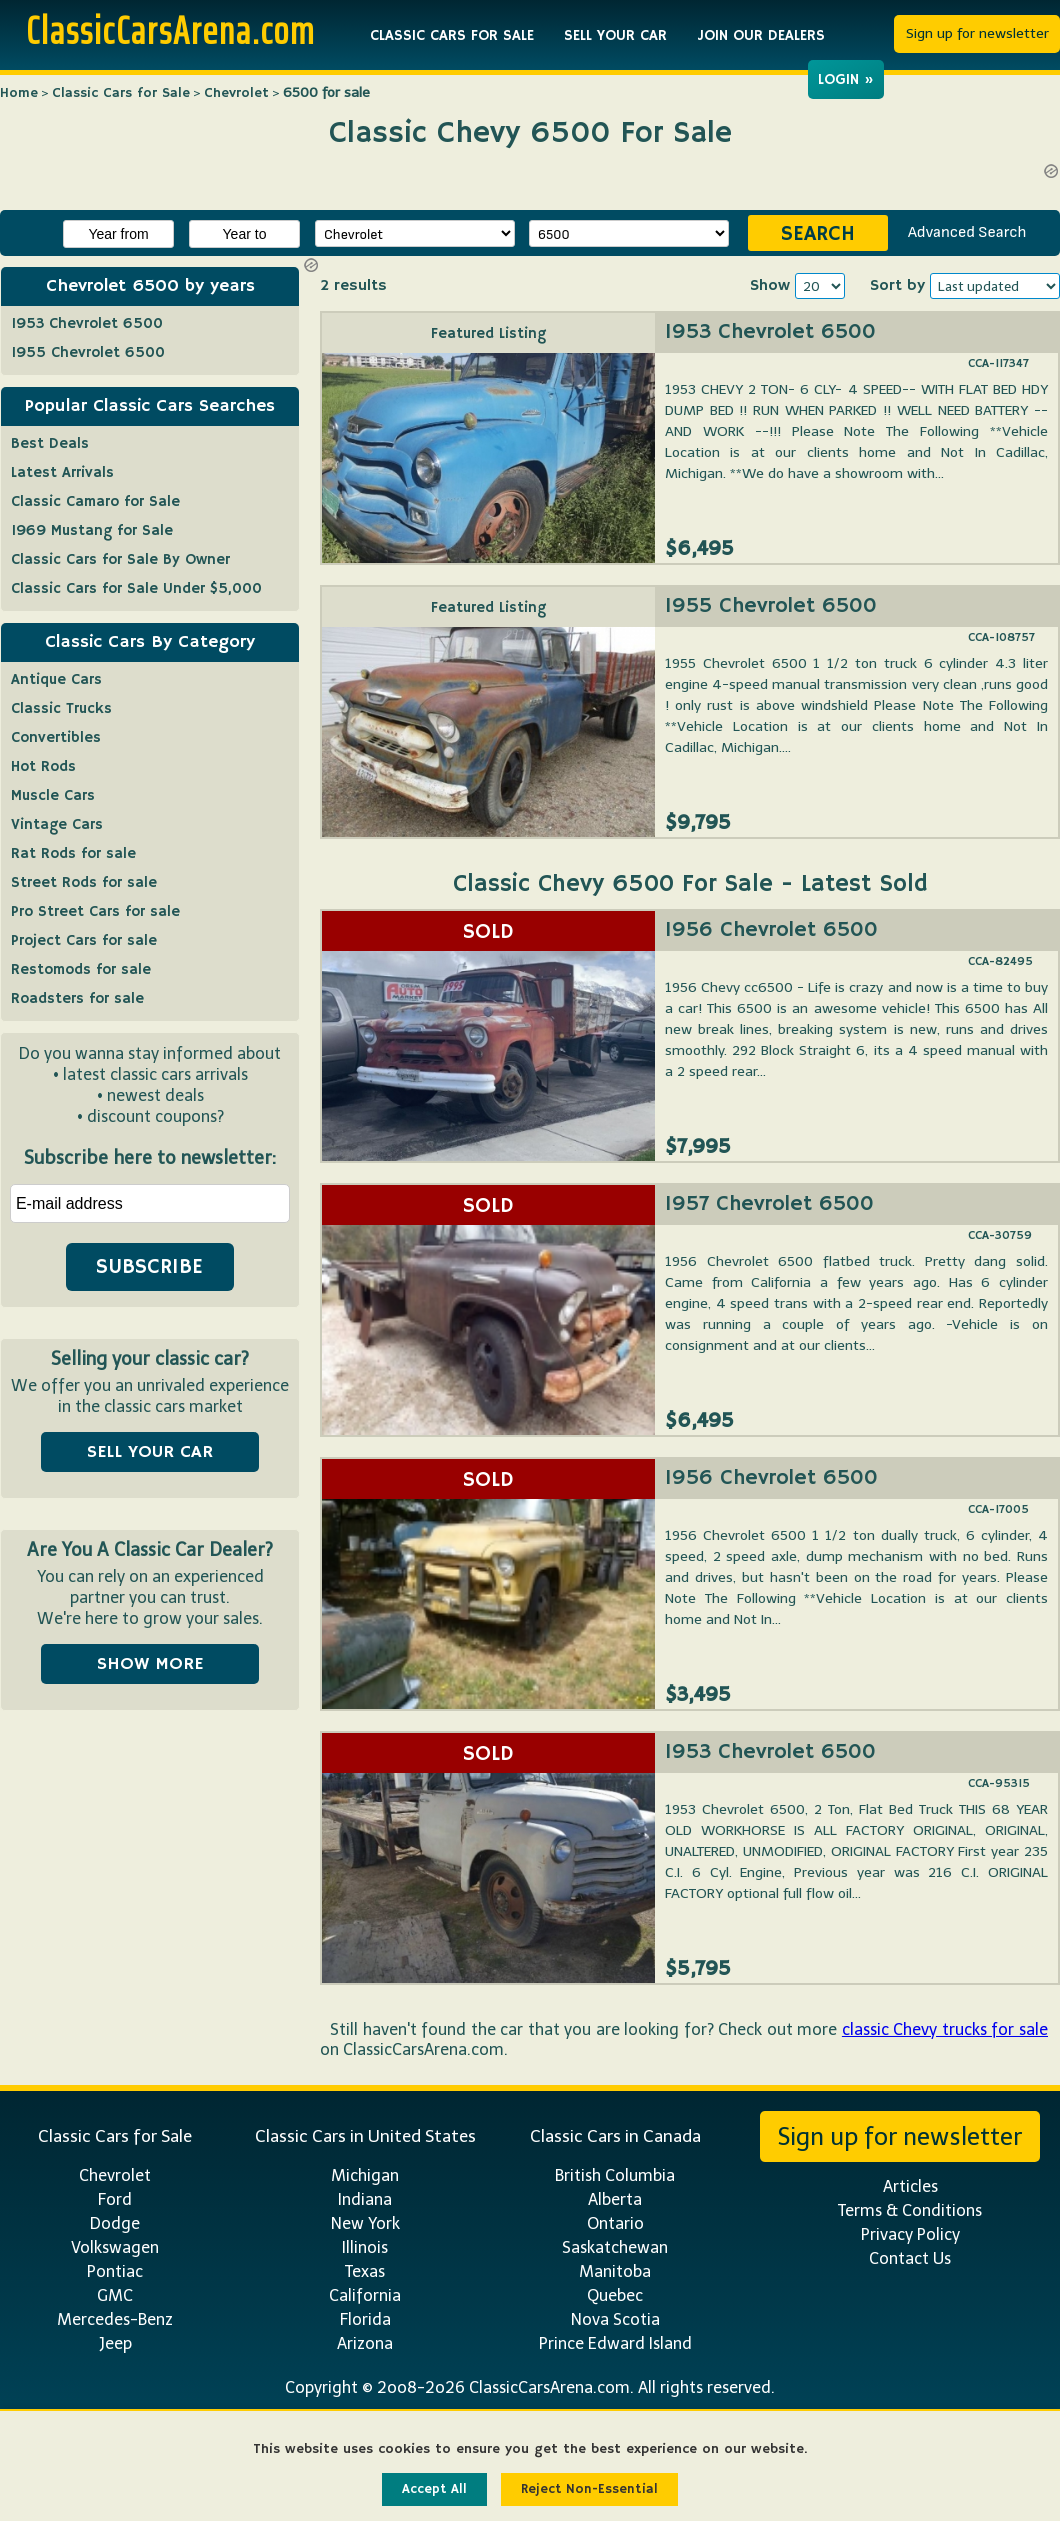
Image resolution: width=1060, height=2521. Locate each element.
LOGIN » (846, 79)
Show (770, 286)
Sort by (897, 286)
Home (19, 93)
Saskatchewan (615, 2247)
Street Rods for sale (84, 882)
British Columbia (615, 2175)
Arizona (365, 2343)
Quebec (615, 2295)
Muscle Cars (53, 795)
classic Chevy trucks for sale (945, 2029)
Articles (910, 2186)
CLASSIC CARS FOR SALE (452, 35)
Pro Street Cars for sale (95, 911)
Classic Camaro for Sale (95, 501)
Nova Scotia (615, 2319)
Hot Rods (43, 766)
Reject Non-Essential (589, 2489)
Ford (115, 2199)
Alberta (615, 2199)
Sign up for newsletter (977, 33)
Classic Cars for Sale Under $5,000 (136, 588)
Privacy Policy (910, 2234)
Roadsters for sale (77, 998)
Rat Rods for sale (73, 853)
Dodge (115, 2223)
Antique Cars (56, 679)
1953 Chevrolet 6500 (770, 332)
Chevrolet (236, 93)
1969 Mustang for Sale (92, 530)
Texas (365, 2271)
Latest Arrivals (62, 472)
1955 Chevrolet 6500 (771, 606)
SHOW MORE (150, 1664)
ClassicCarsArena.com (170, 30)
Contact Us (910, 2258)
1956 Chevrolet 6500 (771, 930)
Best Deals (50, 443)
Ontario (615, 2223)
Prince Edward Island (615, 2343)
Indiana (365, 2199)
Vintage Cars (57, 824)
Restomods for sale (81, 969)
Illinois (365, 2247)
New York (365, 2223)
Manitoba (615, 2271)
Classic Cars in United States (365, 2136)
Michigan (365, 2175)
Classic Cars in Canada (615, 2136)
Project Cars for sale (84, 940)
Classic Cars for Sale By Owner (120, 559)
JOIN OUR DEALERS (761, 35)
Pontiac (115, 2271)
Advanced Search (967, 232)
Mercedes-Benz (115, 2319)
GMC (115, 2295)
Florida (365, 2319)
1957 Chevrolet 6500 (769, 1204)
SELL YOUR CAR (615, 35)
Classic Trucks (61, 708)
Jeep (115, 2343)
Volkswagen (115, 2247)
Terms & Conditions (910, 2210)
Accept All (434, 2489)
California (365, 2295)
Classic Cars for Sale (121, 93)
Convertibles (56, 737)
